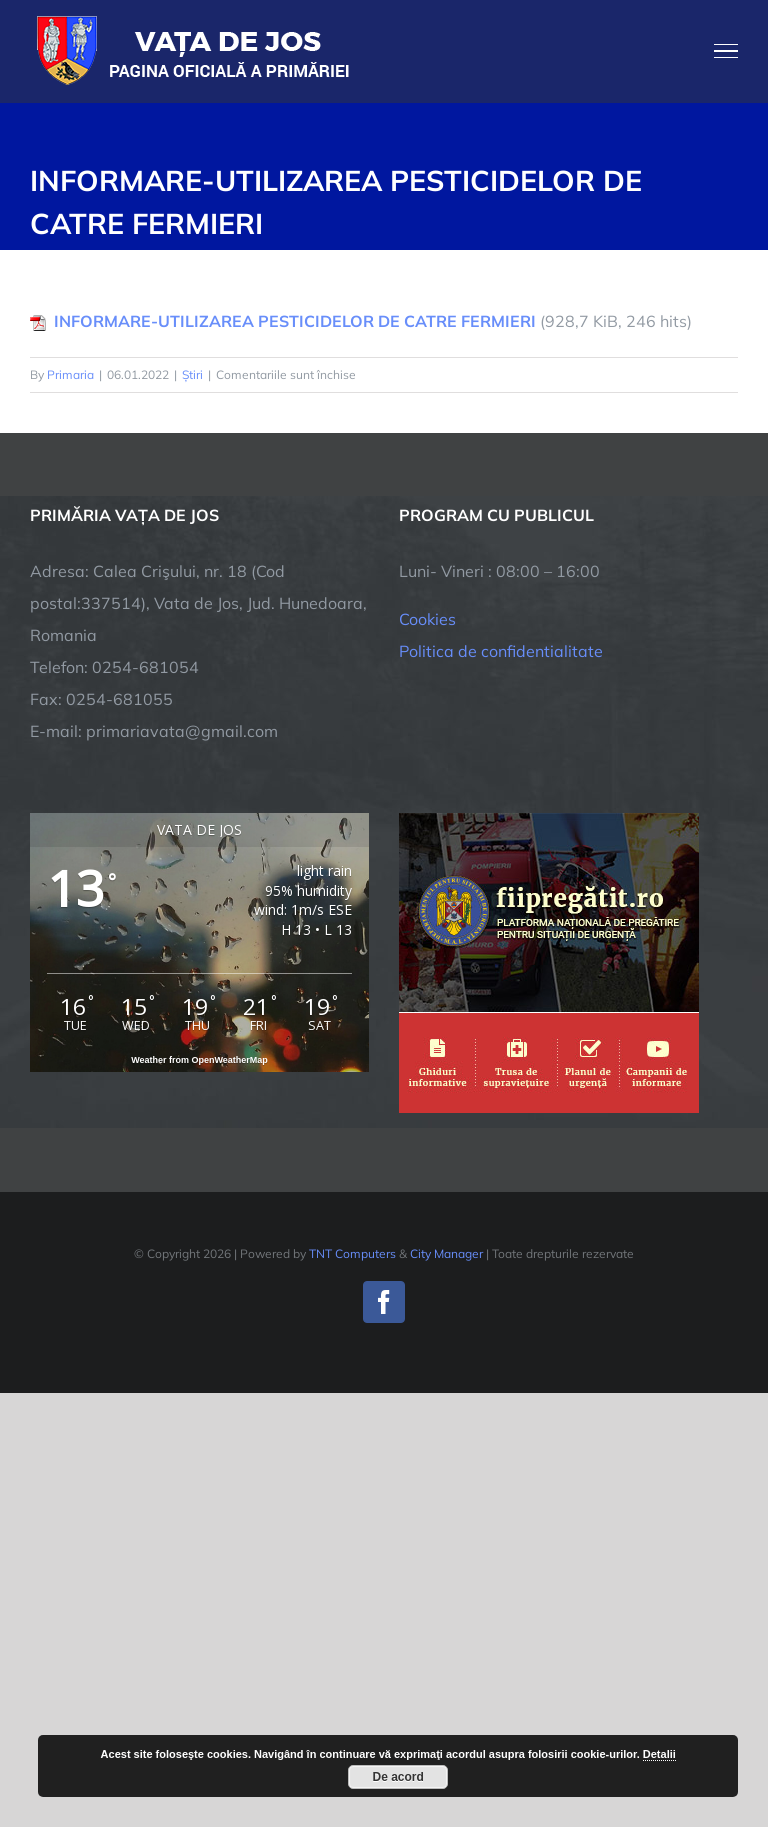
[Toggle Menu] (726, 51)
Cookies (427, 619)
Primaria (70, 374)
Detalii (659, 1754)
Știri (192, 374)
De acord (398, 1777)
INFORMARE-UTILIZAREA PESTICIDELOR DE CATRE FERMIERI (295, 321)
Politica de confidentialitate (501, 651)
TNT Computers (352, 1253)
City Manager (446, 1253)
